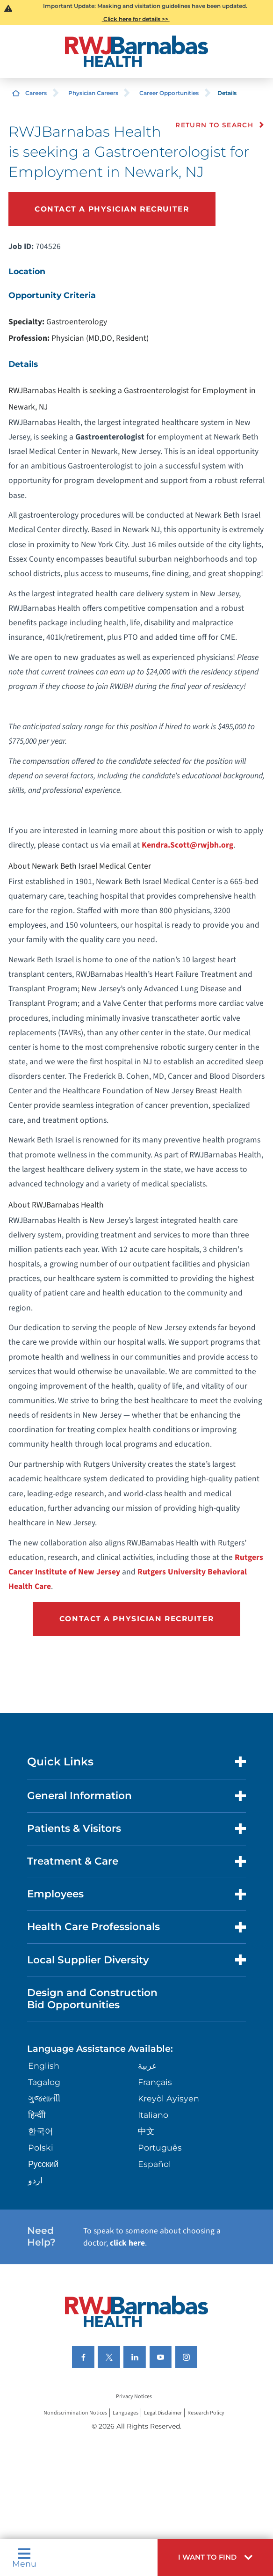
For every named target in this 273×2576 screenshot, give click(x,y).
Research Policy (205, 2413)
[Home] (136, 51)
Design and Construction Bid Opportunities (92, 1998)
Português (160, 2147)
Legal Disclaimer (163, 2413)
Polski (40, 2147)
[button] (215, 2557)
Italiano (153, 2115)
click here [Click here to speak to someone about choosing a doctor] (127, 2243)
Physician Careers (93, 92)
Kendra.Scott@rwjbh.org (187, 845)
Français (155, 2082)
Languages (125, 2413)
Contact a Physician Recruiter (112, 209)
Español (154, 2164)
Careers (36, 92)
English (43, 2066)
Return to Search (214, 125)
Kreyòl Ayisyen (168, 2098)
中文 (146, 2131)
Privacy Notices (134, 2396)
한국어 (40, 2131)
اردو (35, 2180)
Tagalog (44, 2082)
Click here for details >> (136, 18)
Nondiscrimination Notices (75, 2413)
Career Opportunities (169, 92)
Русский (43, 2164)
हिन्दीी (37, 2115)
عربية (147, 2066)
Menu (24, 2557)
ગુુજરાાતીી (44, 2098)
